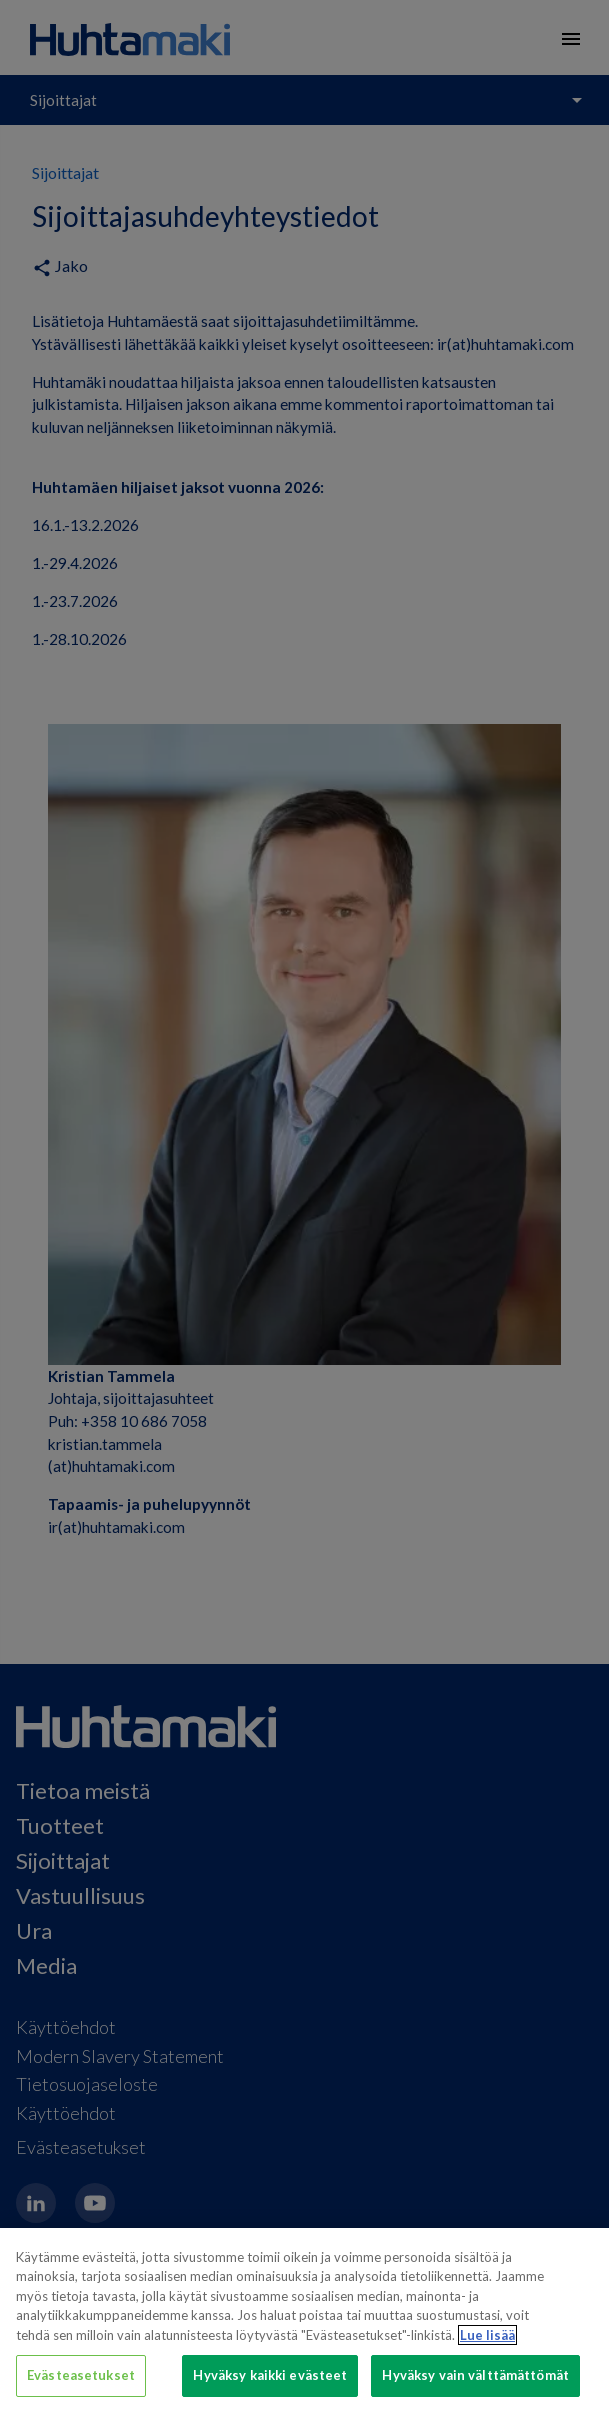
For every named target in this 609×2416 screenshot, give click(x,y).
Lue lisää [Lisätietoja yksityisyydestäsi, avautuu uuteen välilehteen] (487, 2335)
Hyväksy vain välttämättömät (475, 2375)
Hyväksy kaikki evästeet (270, 2375)
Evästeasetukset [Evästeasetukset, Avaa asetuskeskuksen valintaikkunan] (81, 2375)
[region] (304, 2322)
